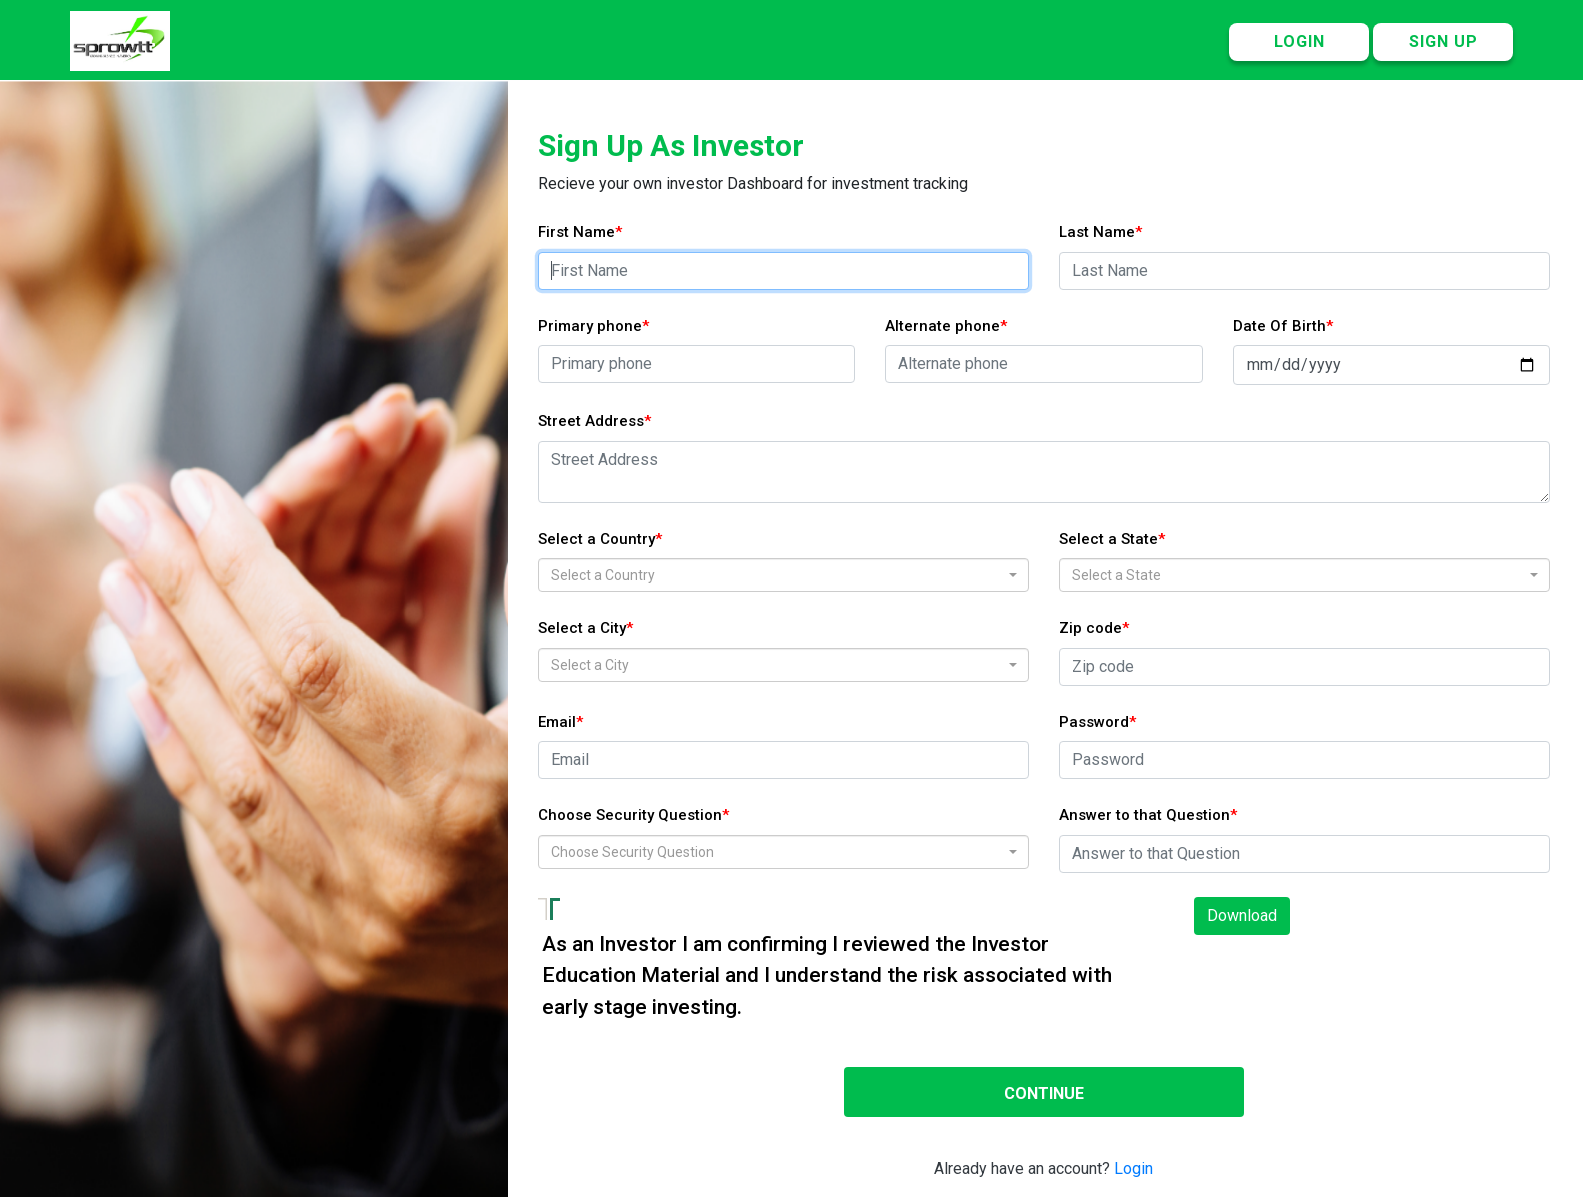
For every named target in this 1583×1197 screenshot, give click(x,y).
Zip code (1090, 628)
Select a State (1108, 539)
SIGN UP (1443, 41)
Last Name (1097, 232)
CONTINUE (1044, 1093)
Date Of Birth (1279, 326)
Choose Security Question (630, 815)
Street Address (591, 421)
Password (1094, 722)
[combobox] (783, 575)
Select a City (582, 628)
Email (557, 722)
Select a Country (596, 539)
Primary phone (590, 326)
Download (1242, 915)
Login (1133, 1168)
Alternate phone (942, 326)
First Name (576, 232)
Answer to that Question (1144, 815)
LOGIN (1299, 41)
